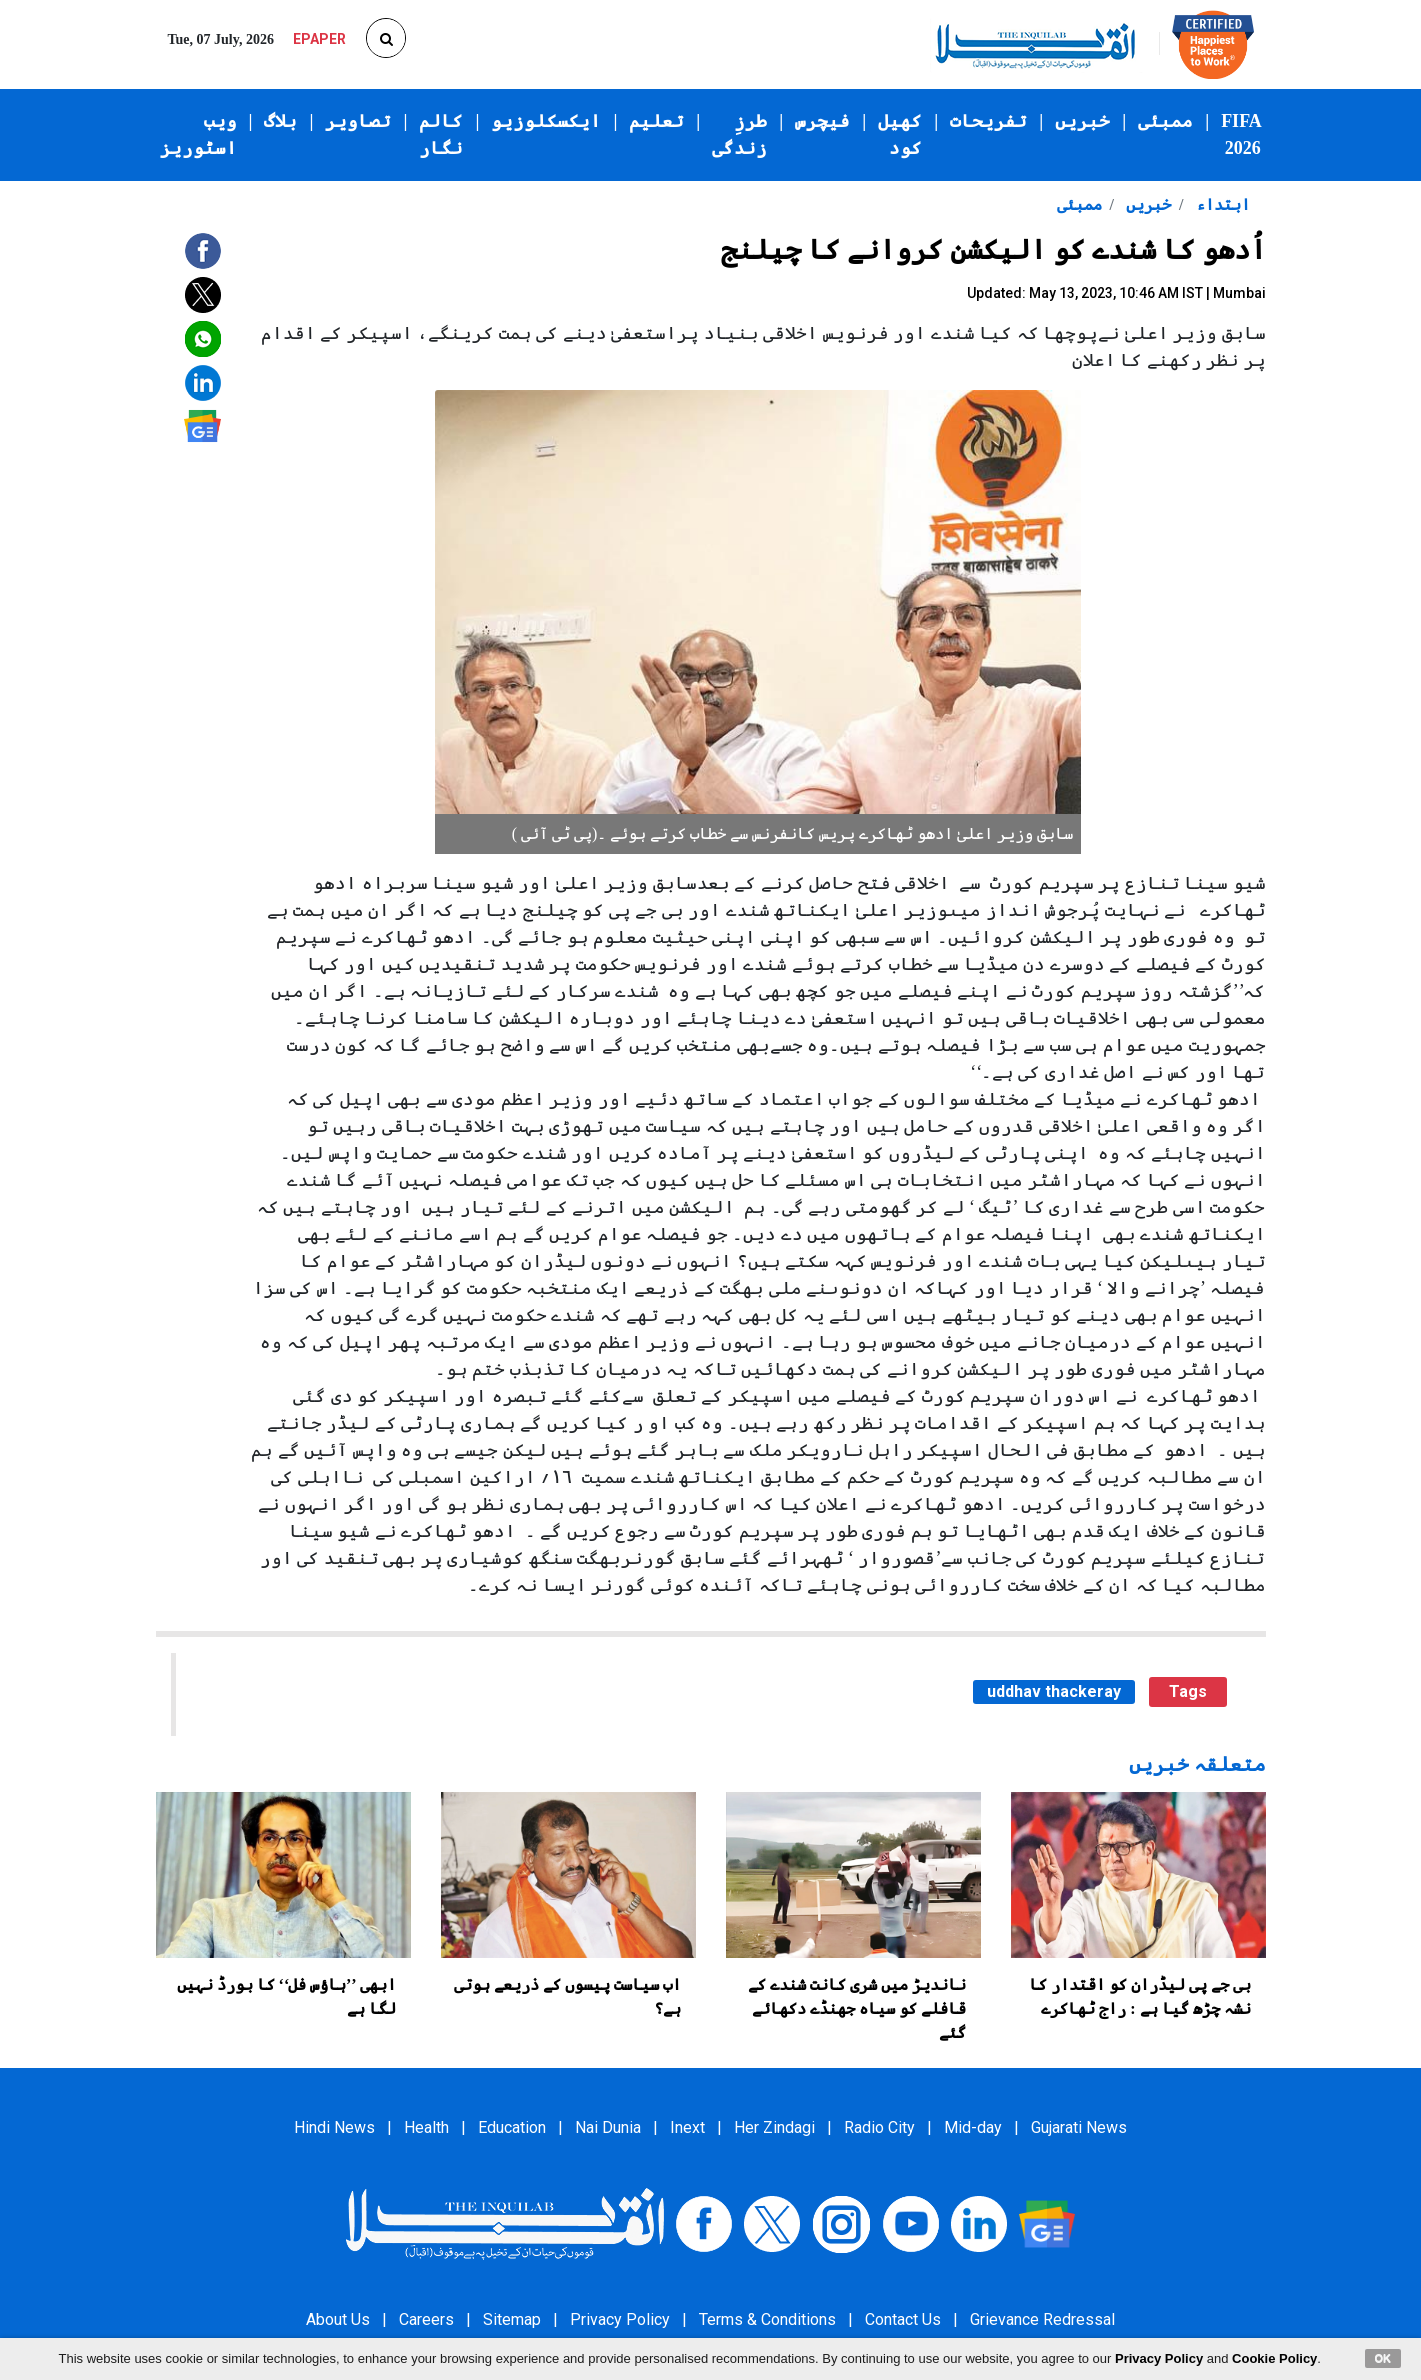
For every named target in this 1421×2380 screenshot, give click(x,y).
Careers (426, 2319)
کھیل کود (900, 134)
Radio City (879, 2127)
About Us (338, 2319)
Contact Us (903, 2319)
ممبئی (1165, 121)
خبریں (1082, 121)
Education (512, 2127)
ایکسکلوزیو (546, 121)
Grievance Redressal (1042, 2319)
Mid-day (973, 2127)
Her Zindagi (774, 2127)
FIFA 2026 (1241, 134)
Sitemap (512, 2319)
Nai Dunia (608, 2127)
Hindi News (334, 2127)
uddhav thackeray (1054, 1691)
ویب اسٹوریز (198, 134)
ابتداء (1221, 204)
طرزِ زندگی (739, 134)
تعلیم (656, 121)
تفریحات (988, 121)
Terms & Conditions (767, 2319)
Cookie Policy (1274, 2358)
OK (1383, 2358)
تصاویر (358, 121)
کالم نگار (441, 134)
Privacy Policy (620, 2319)
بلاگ (280, 121)
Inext (687, 2127)
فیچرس (822, 121)
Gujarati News (1079, 2127)
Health (426, 2127)
